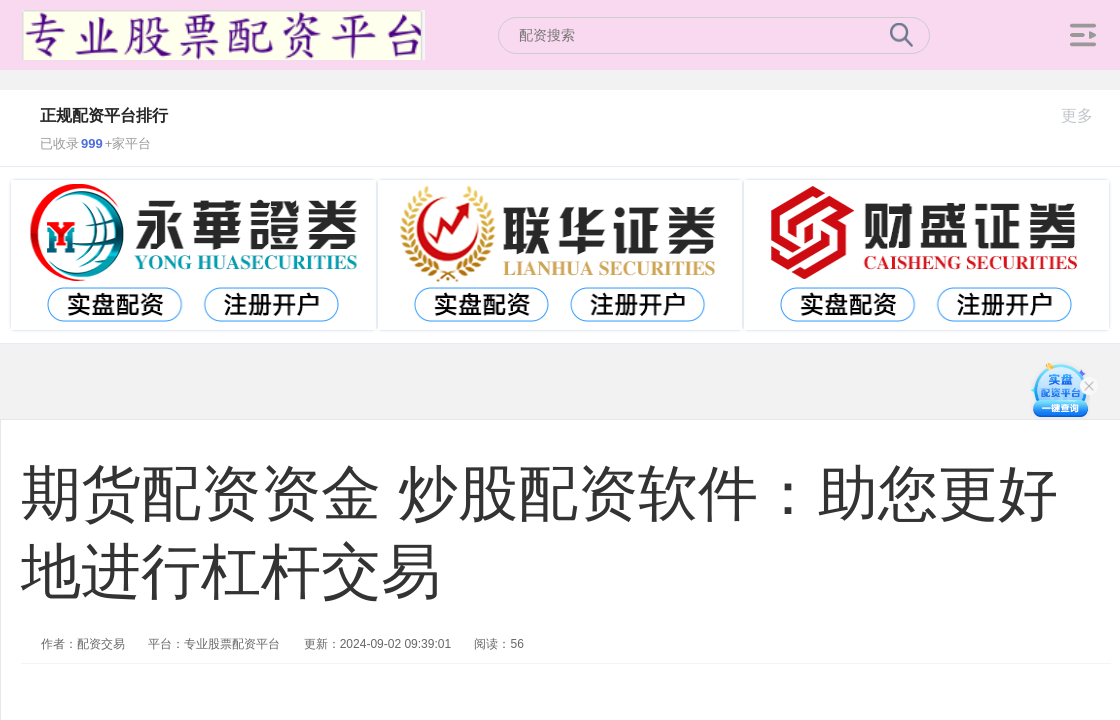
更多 (1085, 115)
